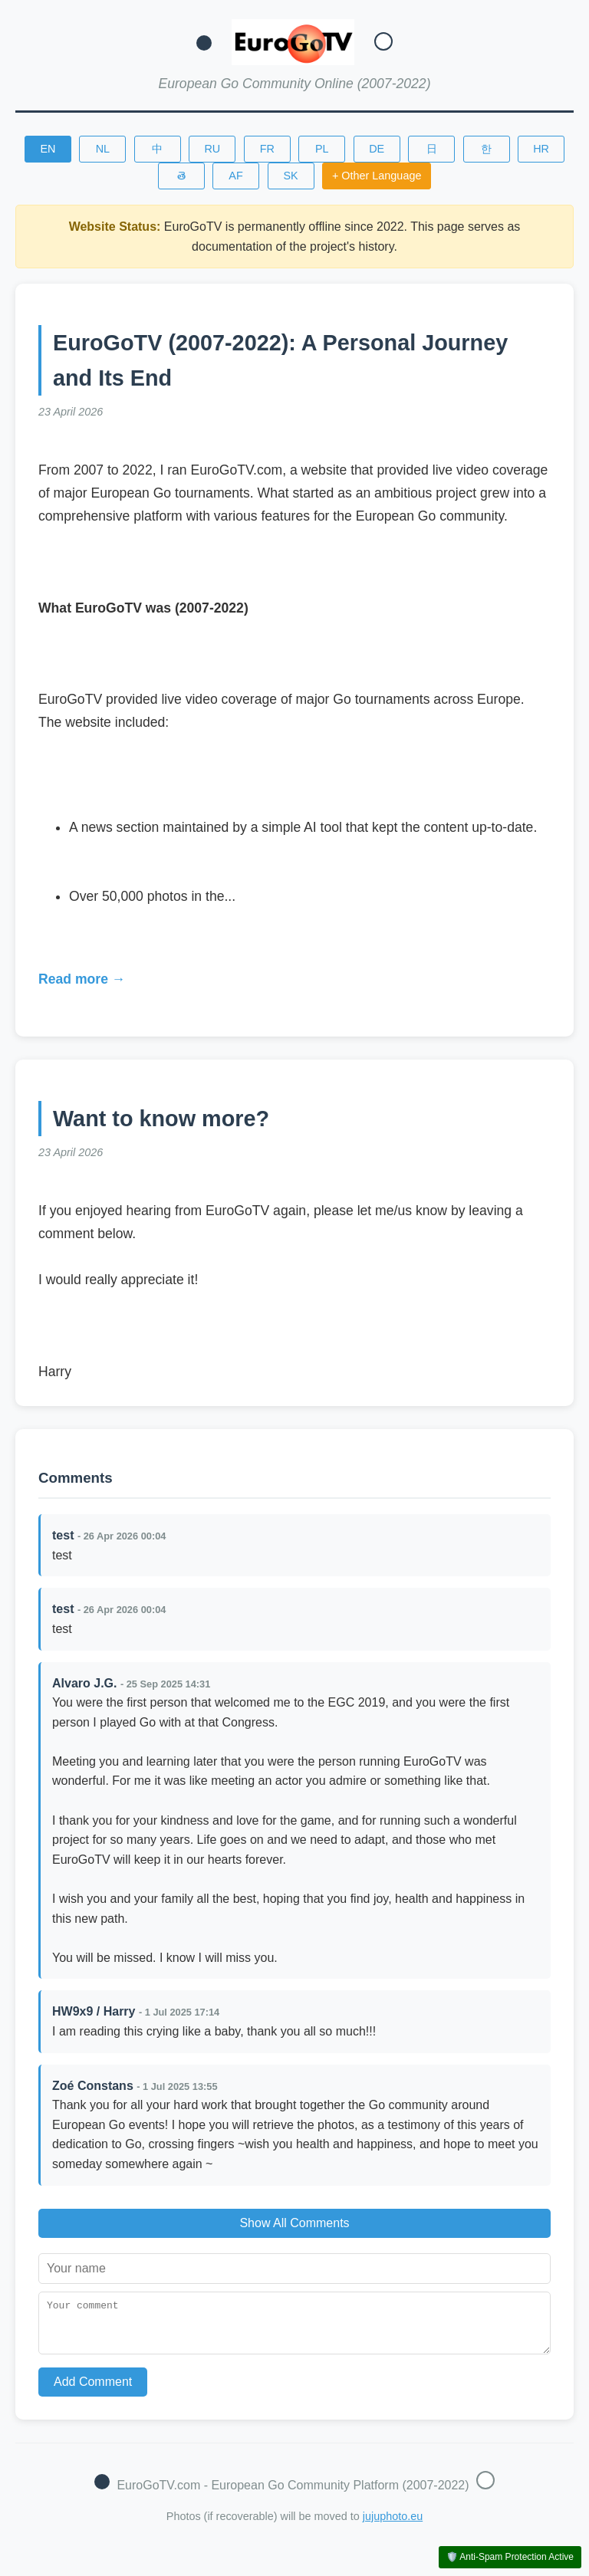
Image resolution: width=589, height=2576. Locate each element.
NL (103, 149)
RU (212, 149)
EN (47, 149)
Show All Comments (294, 2222)
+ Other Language (376, 175)
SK (290, 175)
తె (181, 175)
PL (322, 149)
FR (267, 149)
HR (541, 149)
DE (376, 149)
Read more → (81, 979)
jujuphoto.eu (393, 2525)
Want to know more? (161, 1118)
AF (235, 175)
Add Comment (93, 2390)
